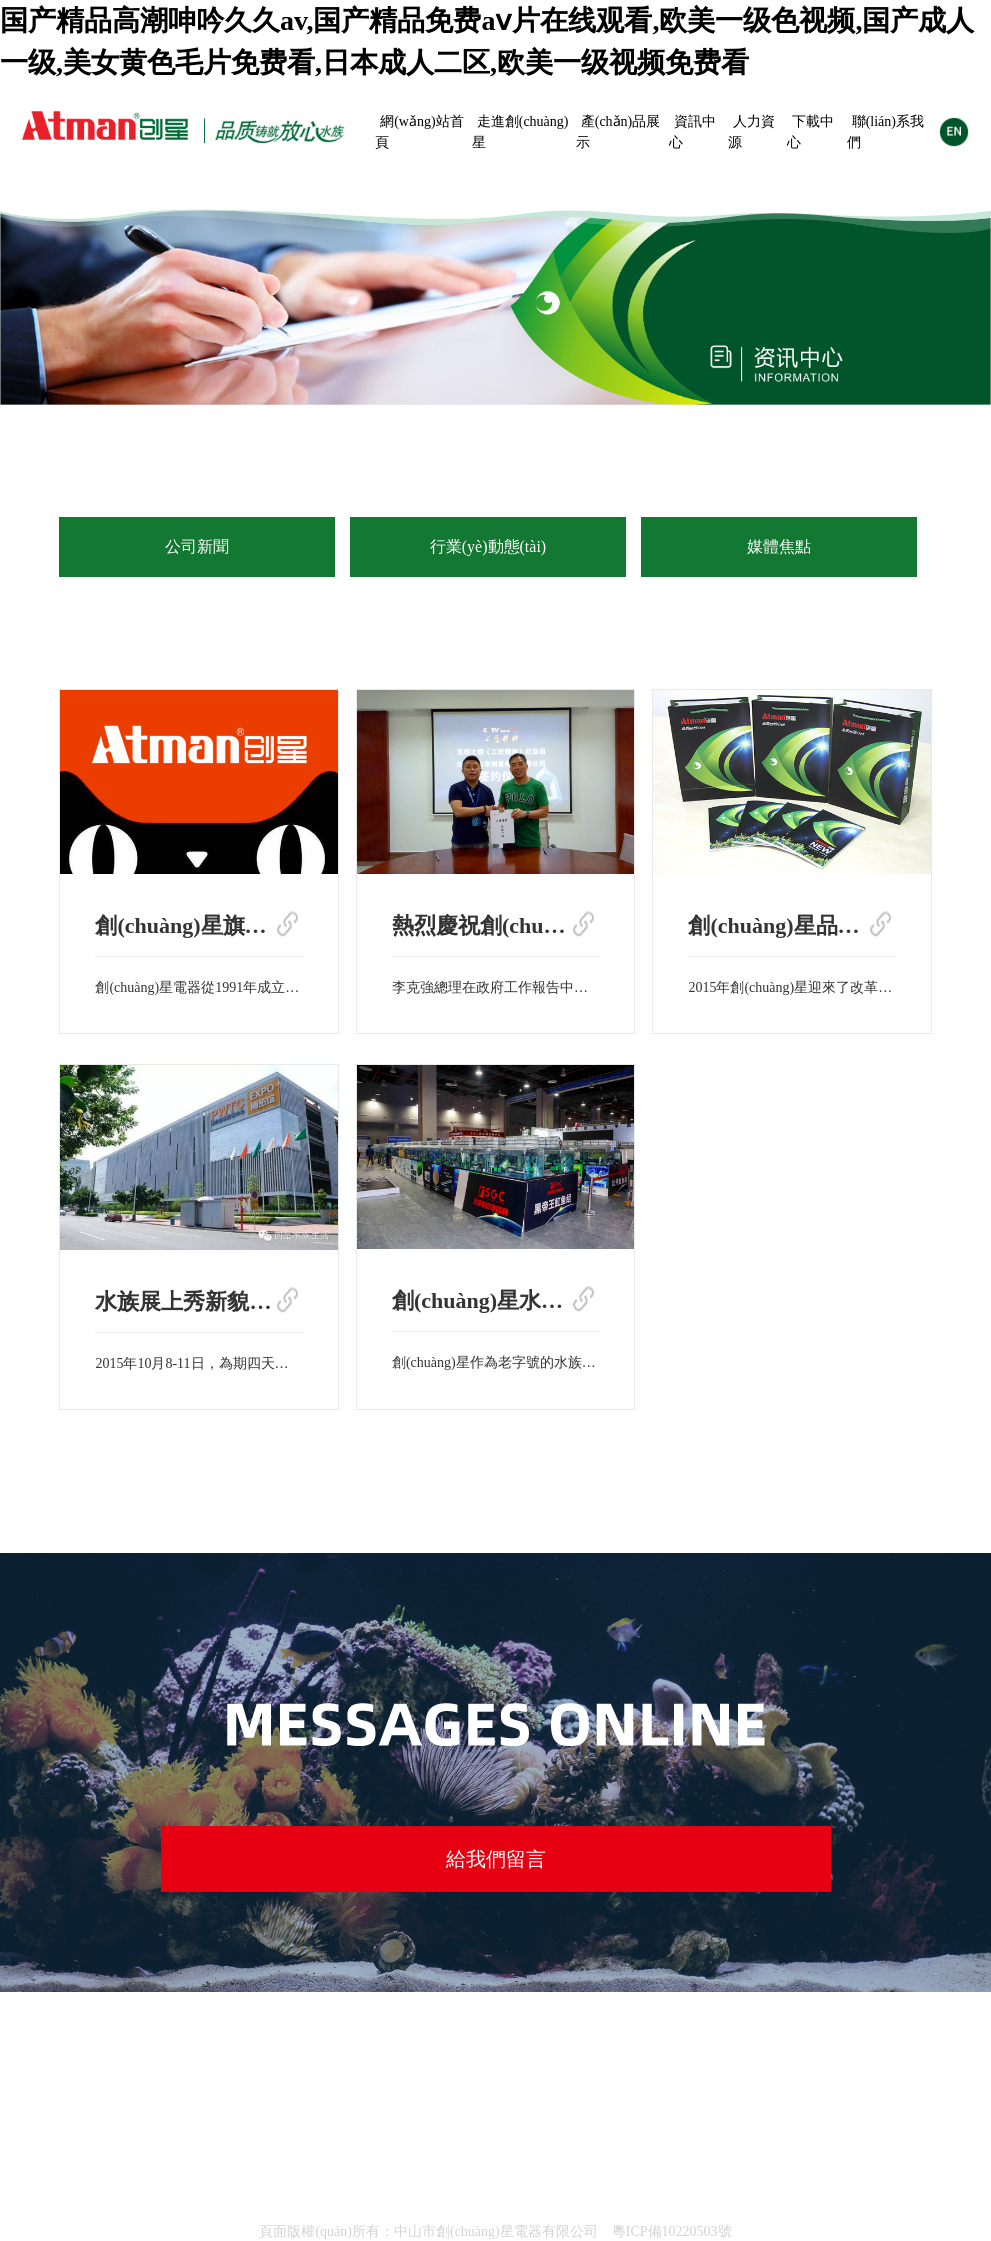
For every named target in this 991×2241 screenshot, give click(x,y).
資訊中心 (692, 132)
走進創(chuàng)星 (520, 132)
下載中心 (810, 132)
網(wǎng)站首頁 (419, 132)
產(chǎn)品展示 (618, 132)
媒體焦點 (779, 546)
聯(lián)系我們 (885, 132)
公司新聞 (197, 546)
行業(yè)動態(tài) (488, 546)
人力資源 (751, 132)
